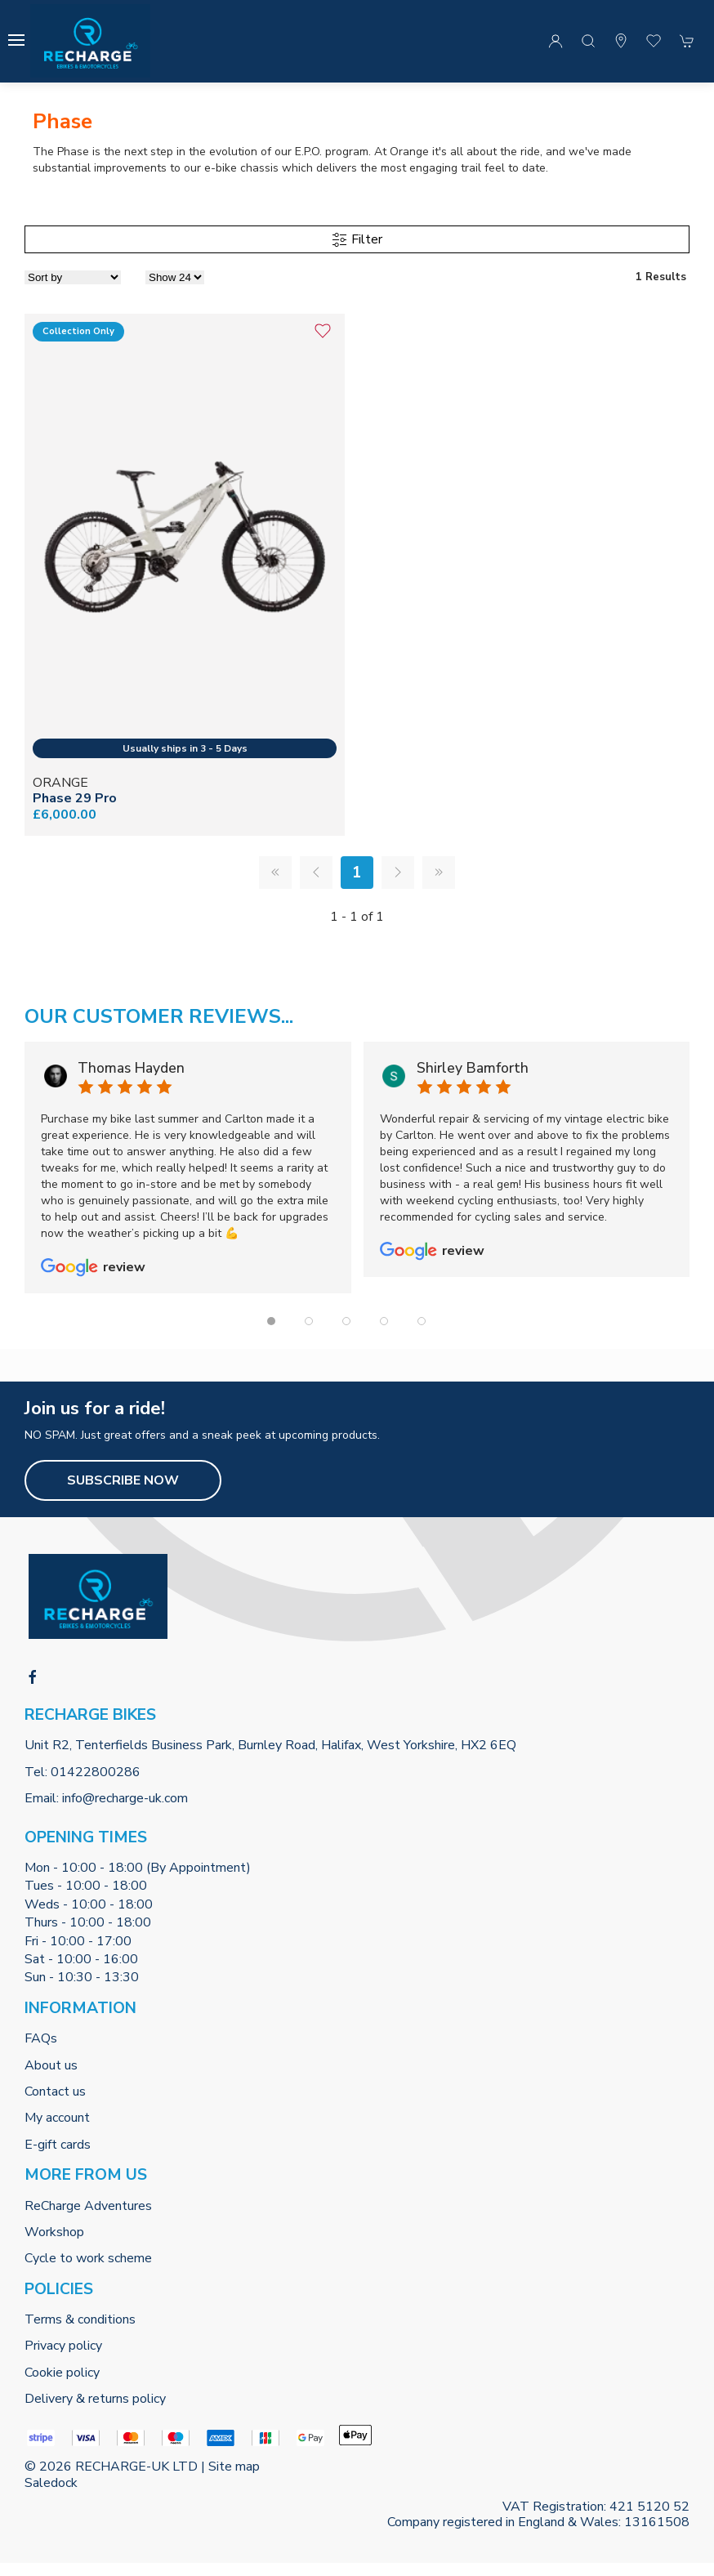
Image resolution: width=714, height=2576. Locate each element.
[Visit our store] (621, 41)
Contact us (55, 2092)
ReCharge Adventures (88, 2206)
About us (51, 2065)
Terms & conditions (80, 2319)
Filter (357, 239)
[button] (16, 40)
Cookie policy (62, 2373)
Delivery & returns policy (95, 2399)
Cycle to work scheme (88, 2258)
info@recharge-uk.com (125, 1798)
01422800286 (96, 1772)
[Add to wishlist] (322, 336)
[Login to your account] (555, 41)
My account (57, 2118)
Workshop (54, 2232)
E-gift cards (58, 2145)
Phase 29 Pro (75, 798)
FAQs (41, 2038)
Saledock (51, 2483)
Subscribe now (123, 1480)
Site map (234, 2467)
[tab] (271, 1321)
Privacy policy (63, 2346)
